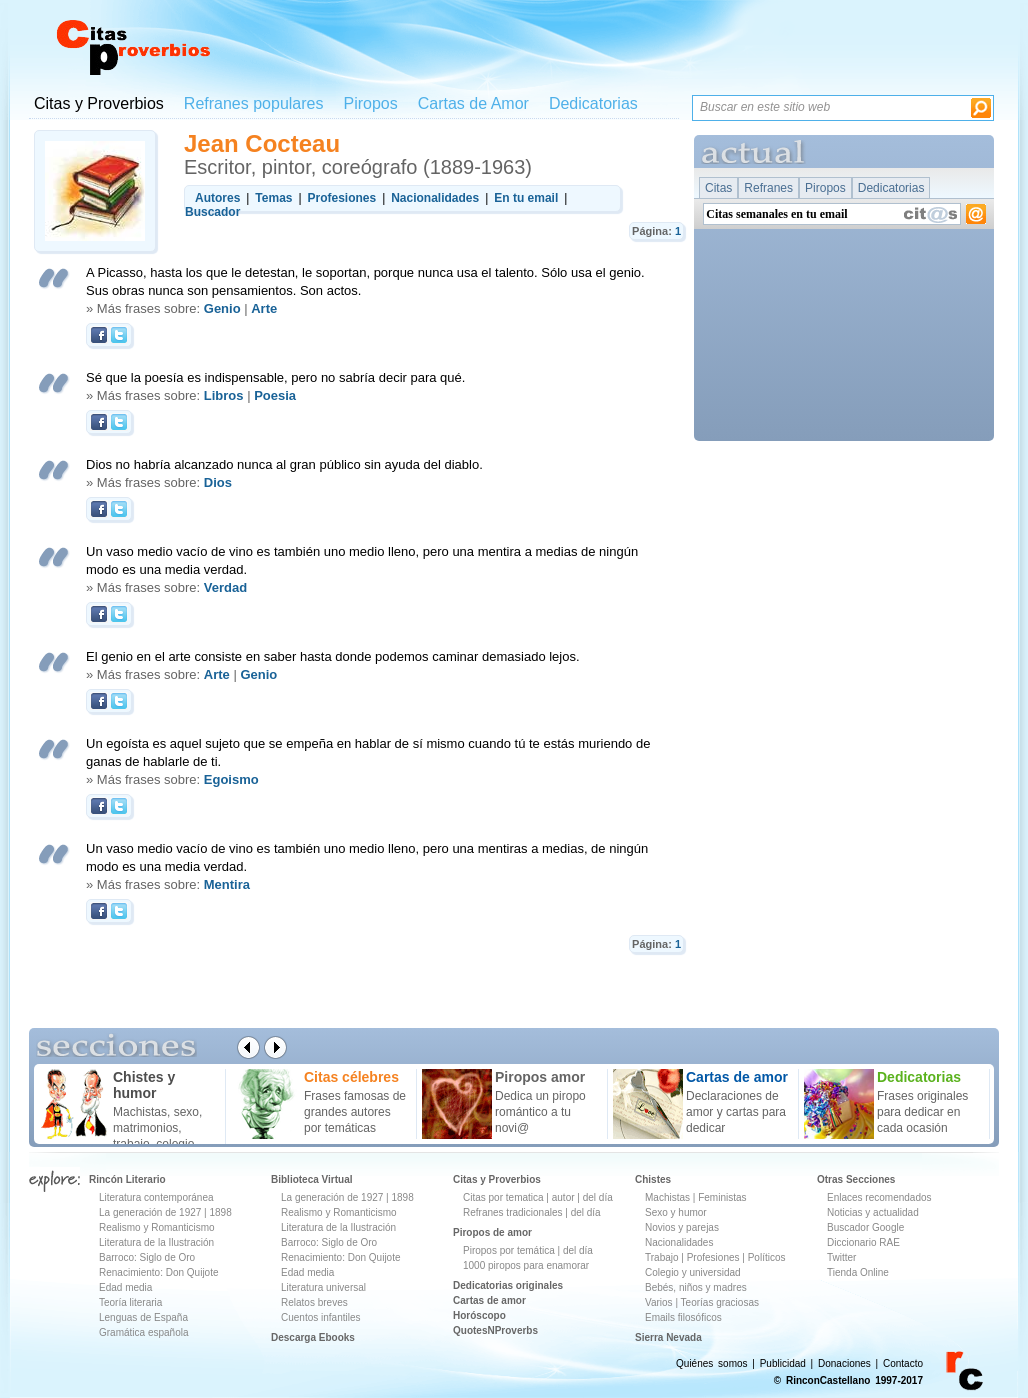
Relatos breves (314, 1302)
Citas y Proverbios (99, 103)
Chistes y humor (144, 1085)
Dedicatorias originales (508, 1285)
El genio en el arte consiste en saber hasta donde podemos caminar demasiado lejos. (333, 656)
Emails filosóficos (683, 1317)
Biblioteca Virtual (312, 1179)
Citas (718, 188)
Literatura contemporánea (156, 1197)
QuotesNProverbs (495, 1330)
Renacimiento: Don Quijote (159, 1272)
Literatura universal (323, 1287)
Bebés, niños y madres (696, 1287)
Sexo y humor (676, 1212)
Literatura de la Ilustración (156, 1242)
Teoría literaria (130, 1302)
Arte (264, 308)
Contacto (903, 1363)
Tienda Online (858, 1272)
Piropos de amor (492, 1232)
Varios (659, 1302)
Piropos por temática (509, 1250)
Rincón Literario (127, 1179)
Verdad (225, 587)
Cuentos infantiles (321, 1317)
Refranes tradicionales (513, 1212)
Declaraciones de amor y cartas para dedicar (736, 1112)
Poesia (275, 395)
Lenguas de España (143, 1317)
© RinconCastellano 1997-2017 (848, 1380)
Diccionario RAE (863, 1242)
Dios (218, 482)
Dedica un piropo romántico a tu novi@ (540, 1112)
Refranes (768, 188)
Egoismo (231, 779)
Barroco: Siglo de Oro (147, 1257)
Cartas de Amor (473, 103)
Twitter (841, 1257)
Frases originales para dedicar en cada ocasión (922, 1112)
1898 (220, 1212)
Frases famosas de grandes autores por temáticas (355, 1112)
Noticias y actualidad (873, 1212)
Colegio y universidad (693, 1272)
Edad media (125, 1287)
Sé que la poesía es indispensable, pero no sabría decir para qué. (275, 377)
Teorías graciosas (720, 1302)
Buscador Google (865, 1227)
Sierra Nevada (668, 1337)
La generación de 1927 (150, 1212)
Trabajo (662, 1257)
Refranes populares (254, 103)
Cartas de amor (489, 1300)
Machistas (667, 1197)
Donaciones (844, 1363)
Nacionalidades (679, 1242)
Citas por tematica (503, 1197)
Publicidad (783, 1363)
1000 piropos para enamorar (526, 1265)
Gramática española (144, 1332)
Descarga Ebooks (313, 1337)
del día (598, 1197)
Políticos (765, 1257)
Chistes (653, 1179)
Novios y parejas (682, 1227)
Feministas (722, 1197)
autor (563, 1197)
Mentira (227, 884)
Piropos (370, 103)
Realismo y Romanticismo (157, 1227)
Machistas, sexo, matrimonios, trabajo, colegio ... (160, 1128)
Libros (224, 395)
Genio (222, 308)
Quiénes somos (711, 1363)
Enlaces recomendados (879, 1197)
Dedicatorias (593, 103)
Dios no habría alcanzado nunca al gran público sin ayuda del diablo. (284, 464)
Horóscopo (479, 1315)
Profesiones (715, 1257)
